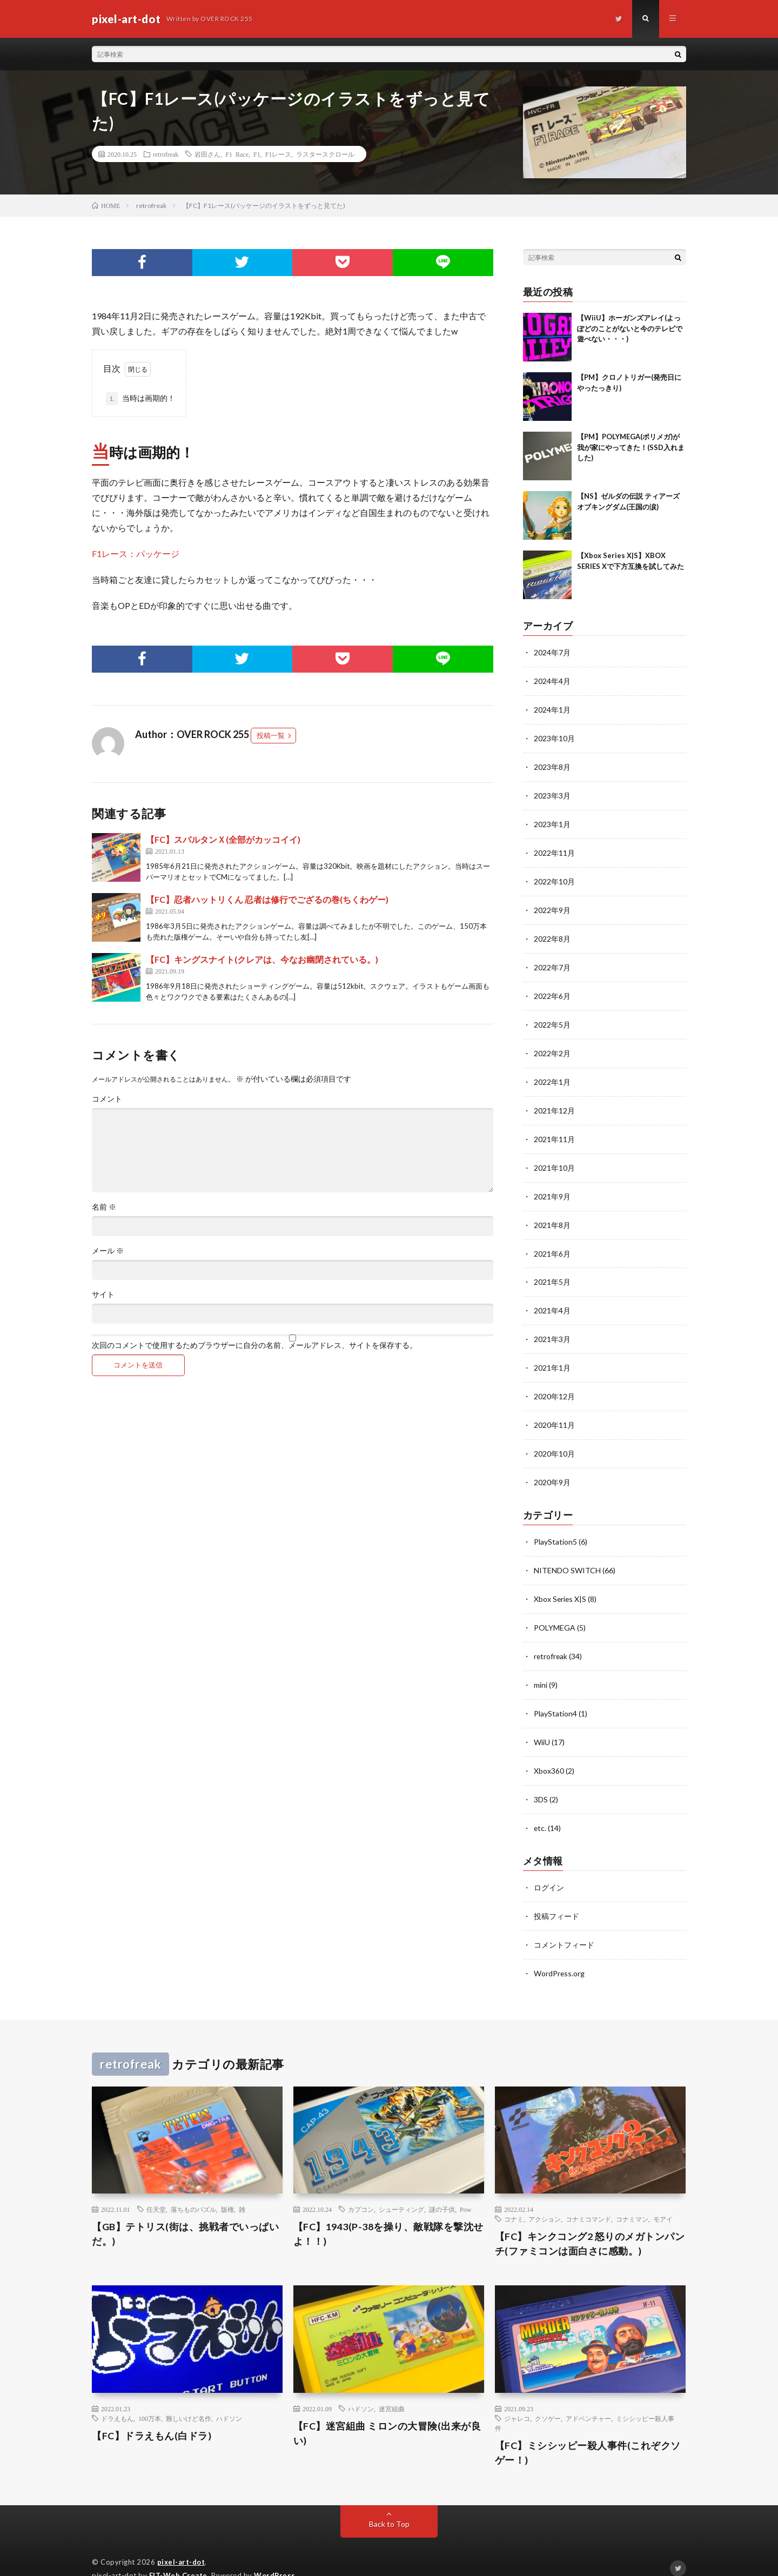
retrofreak (165, 154)
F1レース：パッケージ (135, 553)
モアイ (663, 2195)
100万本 (149, 2394)
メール (108, 1251)
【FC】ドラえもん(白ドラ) (151, 2412)
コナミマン (632, 2195)
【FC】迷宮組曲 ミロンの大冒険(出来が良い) (387, 2409)
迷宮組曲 (392, 2385)
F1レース (278, 154)
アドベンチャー (588, 2394)
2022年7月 (552, 961)
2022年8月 (552, 933)
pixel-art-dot (181, 2538)
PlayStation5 (555, 1526)
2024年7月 (552, 652)
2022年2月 (552, 1045)
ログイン (549, 1865)
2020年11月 (554, 1411)
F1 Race (237, 154)
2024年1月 (552, 708)
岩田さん (207, 154)
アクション (544, 2195)
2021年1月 (552, 1354)
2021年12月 (554, 1101)
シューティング (401, 2186)
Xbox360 (549, 1750)
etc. (540, 1807)
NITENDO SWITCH (567, 1554)
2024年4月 (552, 680)
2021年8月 (552, 1214)
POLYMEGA (554, 1610)
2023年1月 (552, 821)
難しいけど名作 (188, 2394)
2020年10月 (554, 1439)
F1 (256, 154)
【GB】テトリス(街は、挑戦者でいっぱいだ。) (185, 2210)
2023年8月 (552, 764)
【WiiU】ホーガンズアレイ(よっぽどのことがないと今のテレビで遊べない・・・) (629, 328)
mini (540, 1666)
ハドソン (229, 2394)
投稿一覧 (271, 735)
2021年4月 (552, 1298)
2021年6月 (552, 1242)
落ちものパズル (193, 2186)
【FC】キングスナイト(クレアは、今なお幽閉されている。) (262, 959)
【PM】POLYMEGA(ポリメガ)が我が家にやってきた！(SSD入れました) (631, 447)
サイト (103, 1294)
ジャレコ (517, 2394)
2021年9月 (552, 1186)
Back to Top (389, 2500)
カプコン (361, 2186)
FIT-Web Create (178, 2551)
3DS (541, 1778)
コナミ (514, 2195)
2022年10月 (554, 877)
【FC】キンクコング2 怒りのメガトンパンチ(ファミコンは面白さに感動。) (590, 2220)
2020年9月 (552, 1467)
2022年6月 (552, 989)
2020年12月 (554, 1382)
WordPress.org (559, 1950)
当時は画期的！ (140, 398)
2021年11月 (554, 1130)
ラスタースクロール (325, 154)
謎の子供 (442, 2186)
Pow (465, 2186)
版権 (227, 2186)
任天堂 (156, 2186)
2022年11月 (554, 849)
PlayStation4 (555, 1694)
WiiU (542, 1722)
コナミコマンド (588, 2195)
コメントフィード (564, 1922)
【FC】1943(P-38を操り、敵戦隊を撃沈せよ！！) (388, 2210)
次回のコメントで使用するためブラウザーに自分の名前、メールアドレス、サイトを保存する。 (254, 1345)
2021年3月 (552, 1326)
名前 (104, 1207)
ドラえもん (117, 2394)
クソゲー (548, 2394)
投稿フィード (556, 1894)
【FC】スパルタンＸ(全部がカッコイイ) (223, 839)
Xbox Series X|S (560, 1582)
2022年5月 (552, 1017)
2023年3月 (552, 792)
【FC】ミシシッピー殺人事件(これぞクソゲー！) (588, 2429)
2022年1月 (552, 1073)
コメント (107, 1099)
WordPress (275, 2551)
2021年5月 (552, 1270)
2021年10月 (554, 1158)
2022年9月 (552, 905)
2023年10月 (554, 736)
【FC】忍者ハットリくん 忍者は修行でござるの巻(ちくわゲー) (267, 899)
